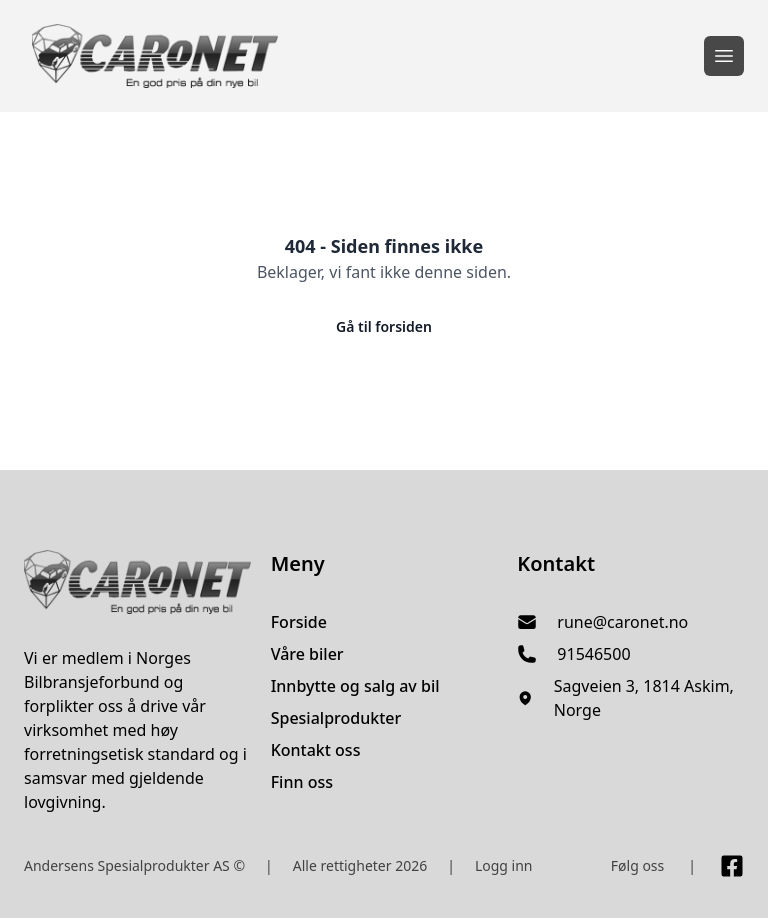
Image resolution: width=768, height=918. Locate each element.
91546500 (593, 654)
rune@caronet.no (622, 622)
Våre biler (307, 654)
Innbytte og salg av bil (355, 686)
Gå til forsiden (384, 326)
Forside (299, 622)
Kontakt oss (316, 750)
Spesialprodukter (336, 718)
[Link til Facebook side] (732, 866)
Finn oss (302, 782)
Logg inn (504, 865)
